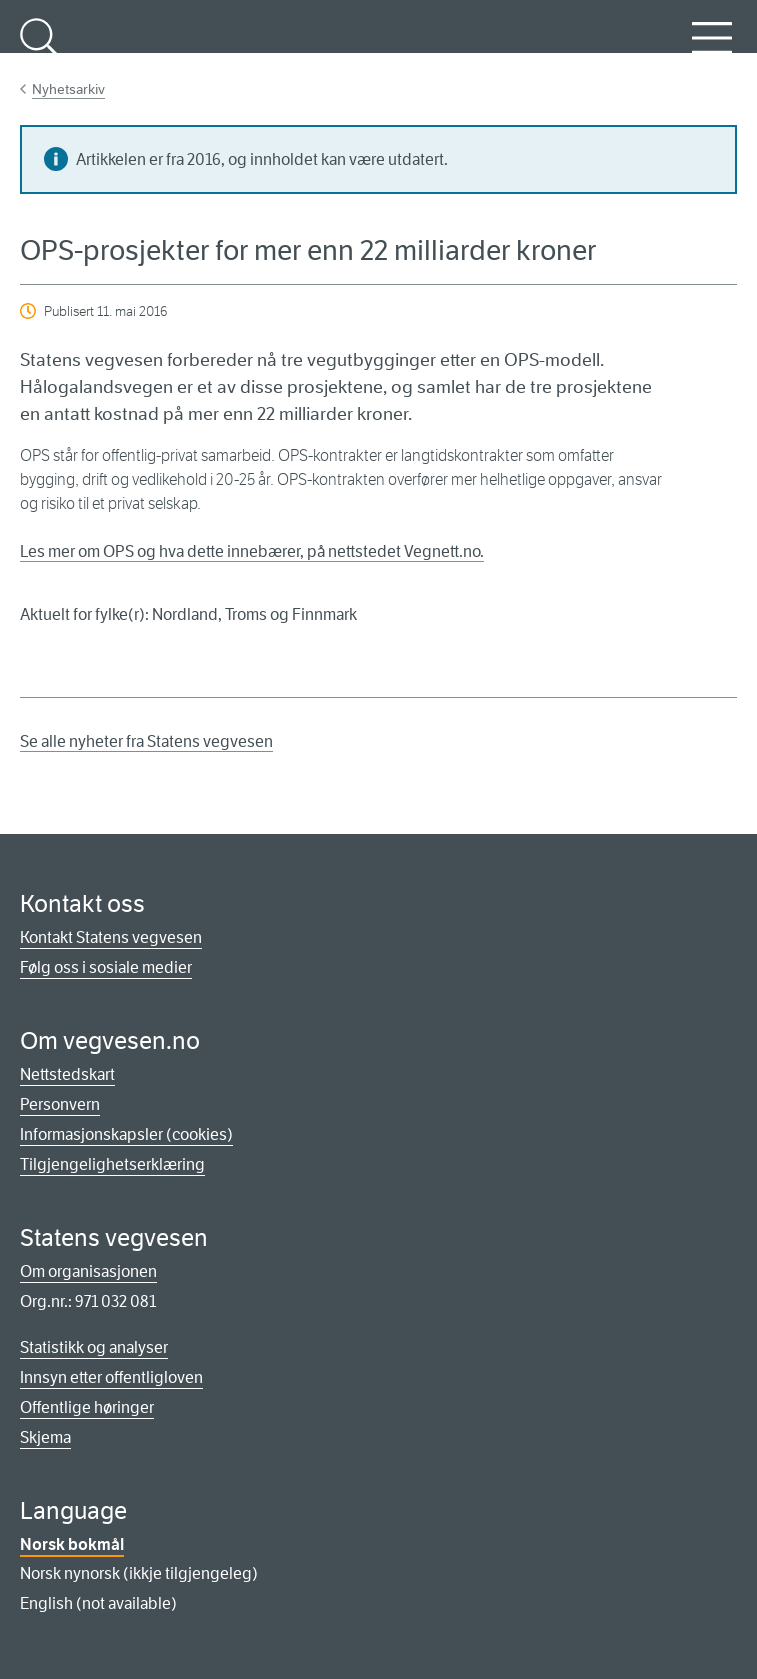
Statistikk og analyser (94, 1347)
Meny (712, 49)
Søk (40, 49)
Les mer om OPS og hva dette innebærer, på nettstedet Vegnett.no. (252, 551)
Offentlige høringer (87, 1407)
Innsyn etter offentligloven (111, 1377)
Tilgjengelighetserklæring (112, 1164)
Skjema (45, 1437)
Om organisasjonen (88, 1271)
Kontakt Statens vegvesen (111, 937)
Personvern (60, 1104)
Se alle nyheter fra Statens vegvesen (146, 741)
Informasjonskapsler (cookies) (126, 1134)
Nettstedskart (67, 1074)
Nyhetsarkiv (68, 89)
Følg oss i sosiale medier (106, 967)
